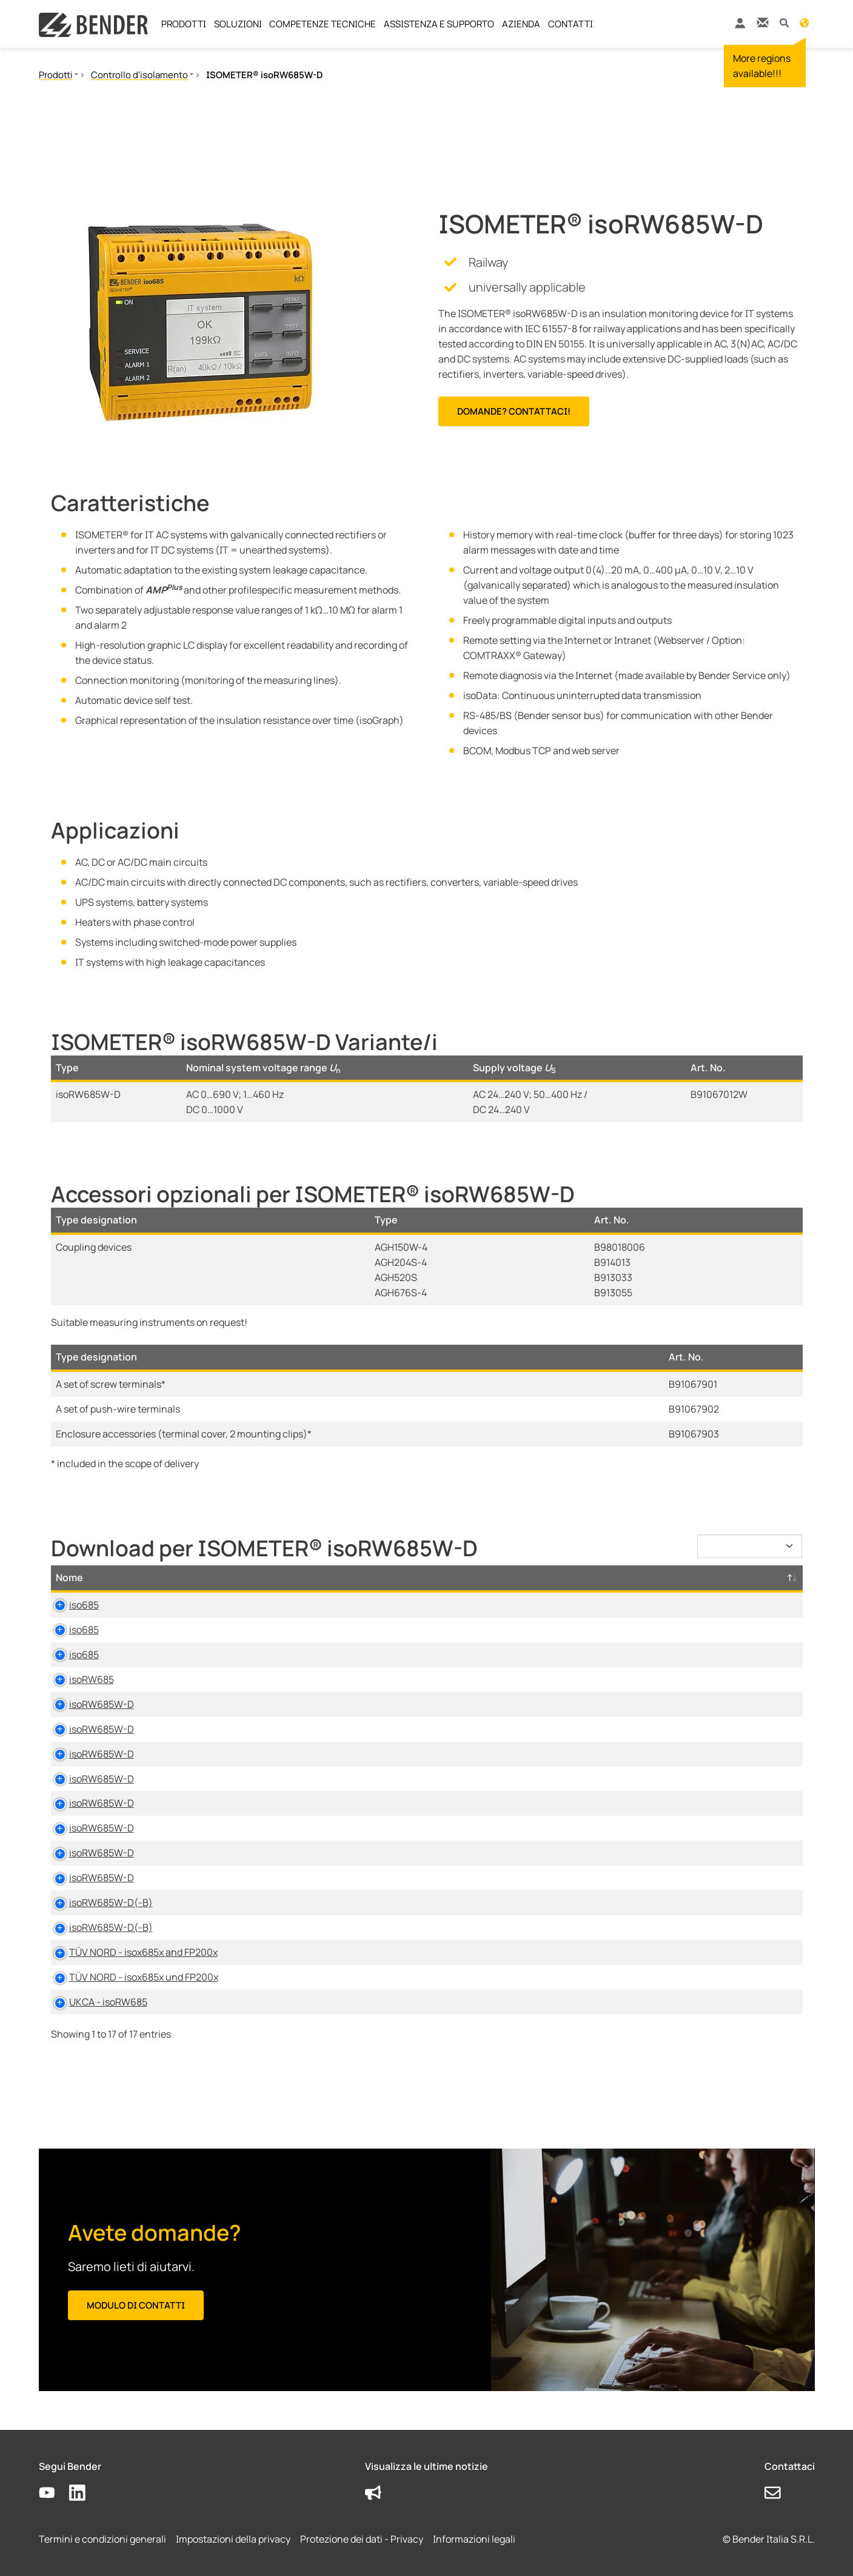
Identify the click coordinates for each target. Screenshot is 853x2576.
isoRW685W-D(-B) (97, 1902)
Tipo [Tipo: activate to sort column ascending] (265, 1577)
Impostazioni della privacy (233, 2539)
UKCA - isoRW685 (95, 2002)
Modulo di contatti (136, 2305)
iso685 (70, 1604)
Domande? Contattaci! (513, 411)
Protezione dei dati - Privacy (361, 2539)
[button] (784, 22)
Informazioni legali (474, 2539)
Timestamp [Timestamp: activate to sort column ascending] (630, 1577)
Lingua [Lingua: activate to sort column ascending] (550, 1577)
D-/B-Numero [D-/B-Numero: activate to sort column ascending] (731, 1577)
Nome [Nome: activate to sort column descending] (69, 1577)
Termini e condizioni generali (102, 2539)
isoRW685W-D (88, 1704)
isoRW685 (78, 1679)
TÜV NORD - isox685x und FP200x (130, 1977)
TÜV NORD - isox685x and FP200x (130, 1952)
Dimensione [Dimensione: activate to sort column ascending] (464, 1577)
